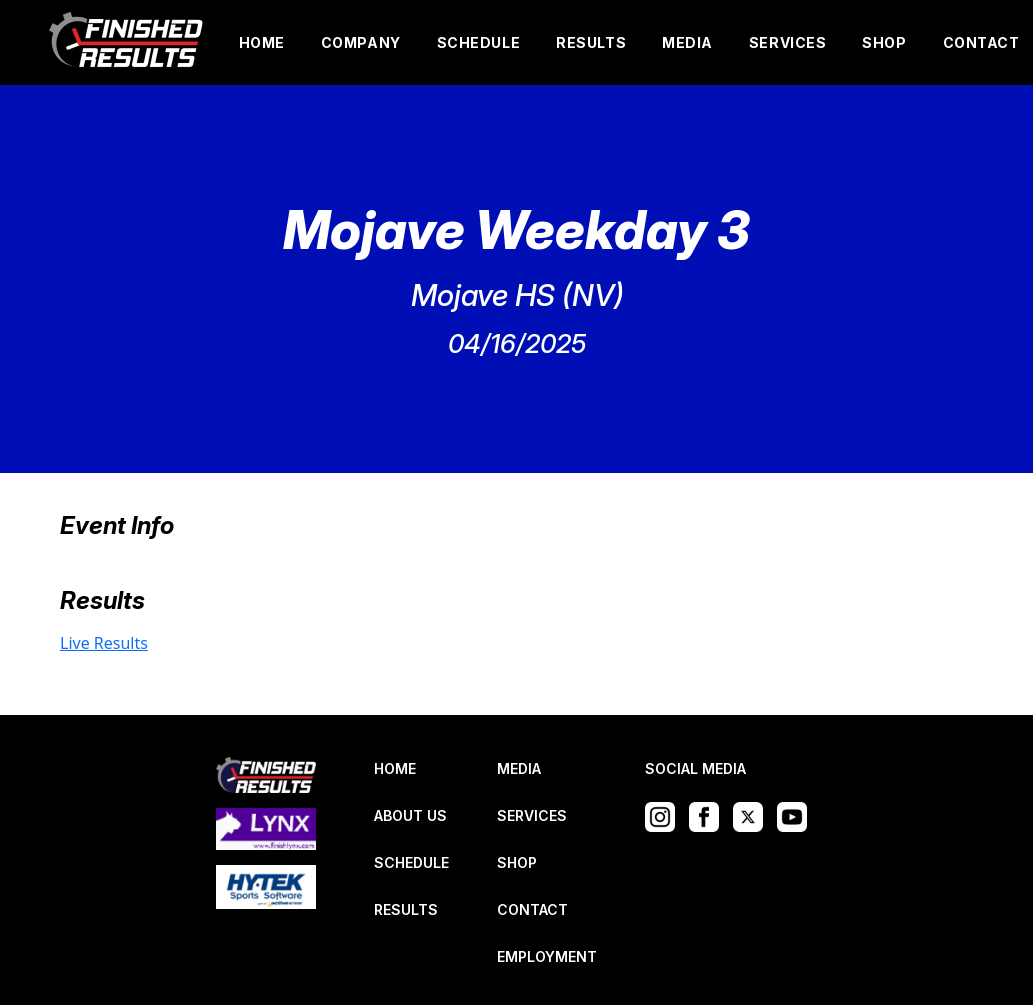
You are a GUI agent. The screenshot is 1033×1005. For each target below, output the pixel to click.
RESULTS (591, 42)
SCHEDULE (478, 42)
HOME (262, 42)
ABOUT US (410, 815)
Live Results (104, 643)
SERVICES (787, 42)
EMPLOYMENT (547, 956)
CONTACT (981, 42)
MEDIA (687, 42)
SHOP (884, 42)
